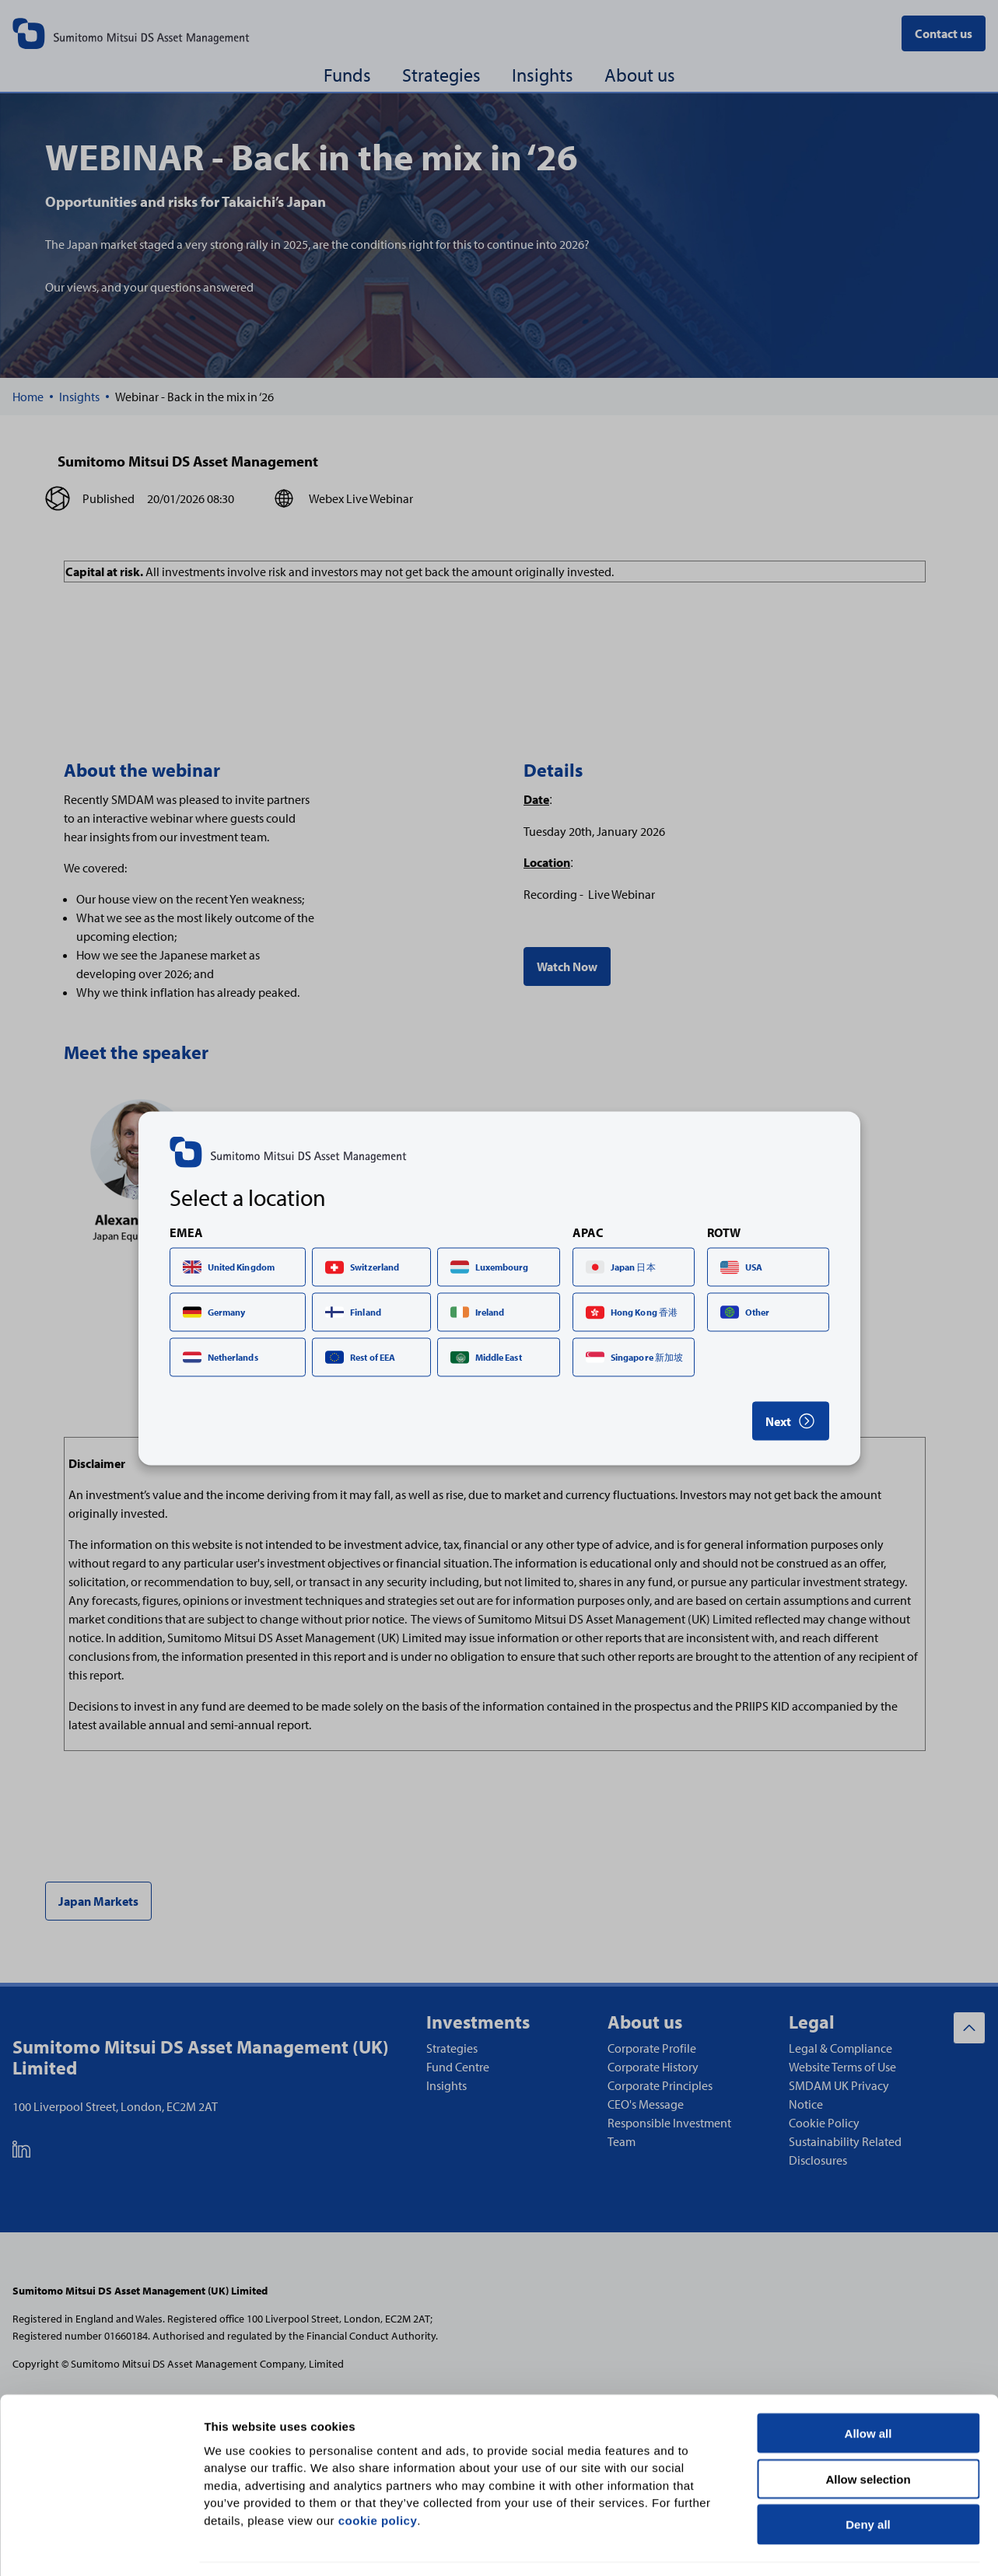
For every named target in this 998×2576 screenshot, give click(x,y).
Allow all (868, 2385)
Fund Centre (457, 2066)
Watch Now (567, 966)
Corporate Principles (660, 2085)
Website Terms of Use (842, 2066)
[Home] (28, 396)
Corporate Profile (652, 2048)
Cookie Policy (824, 2122)
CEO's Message (646, 2104)
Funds (347, 74)
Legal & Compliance (840, 2048)
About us (639, 74)
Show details (816, 2545)
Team (622, 2141)
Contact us (943, 33)
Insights (542, 74)
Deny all (868, 2476)
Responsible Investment (669, 2122)
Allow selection (867, 2431)
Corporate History (653, 2066)
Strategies (441, 74)
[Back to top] (969, 2028)
